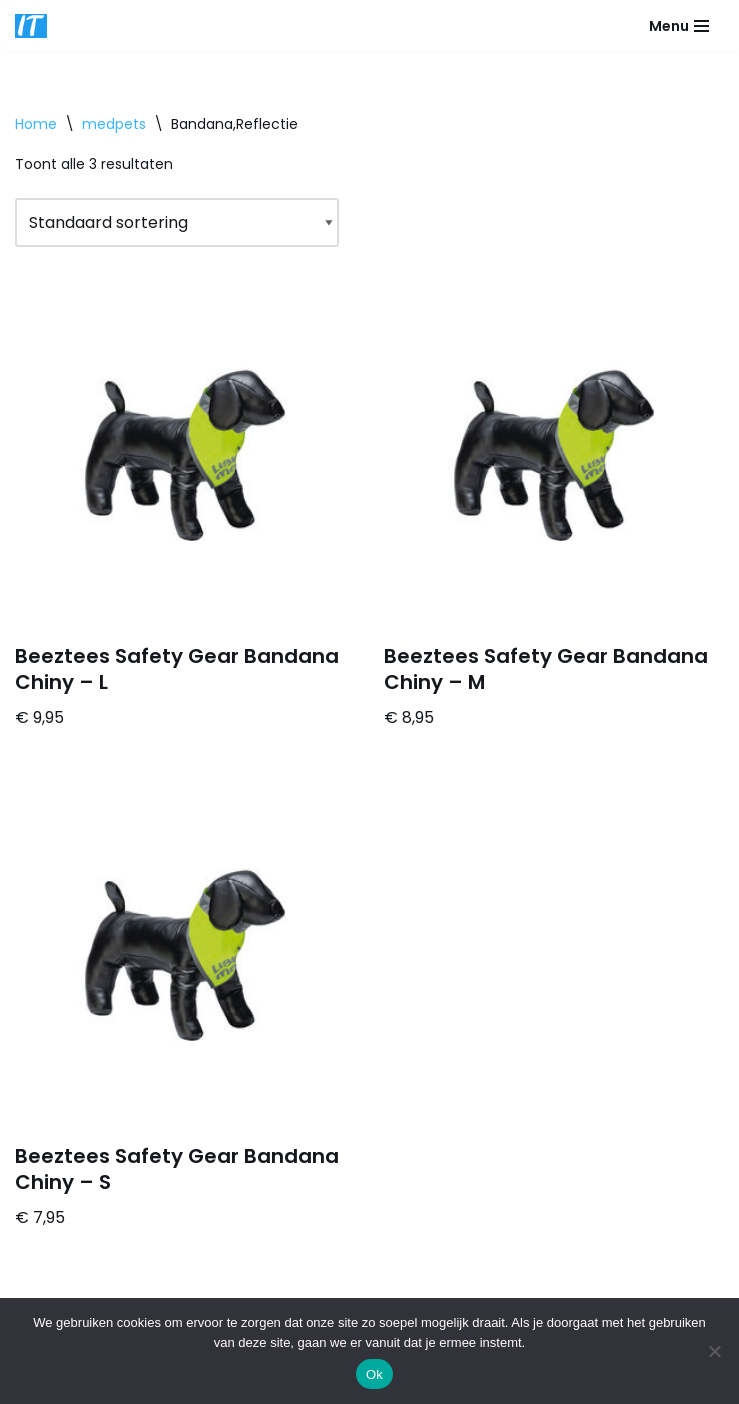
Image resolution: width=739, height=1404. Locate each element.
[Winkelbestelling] (177, 223)
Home (36, 124)
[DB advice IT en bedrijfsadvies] (31, 26)
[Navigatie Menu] (679, 26)
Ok (374, 1374)
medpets (114, 124)
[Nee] (714, 1351)
